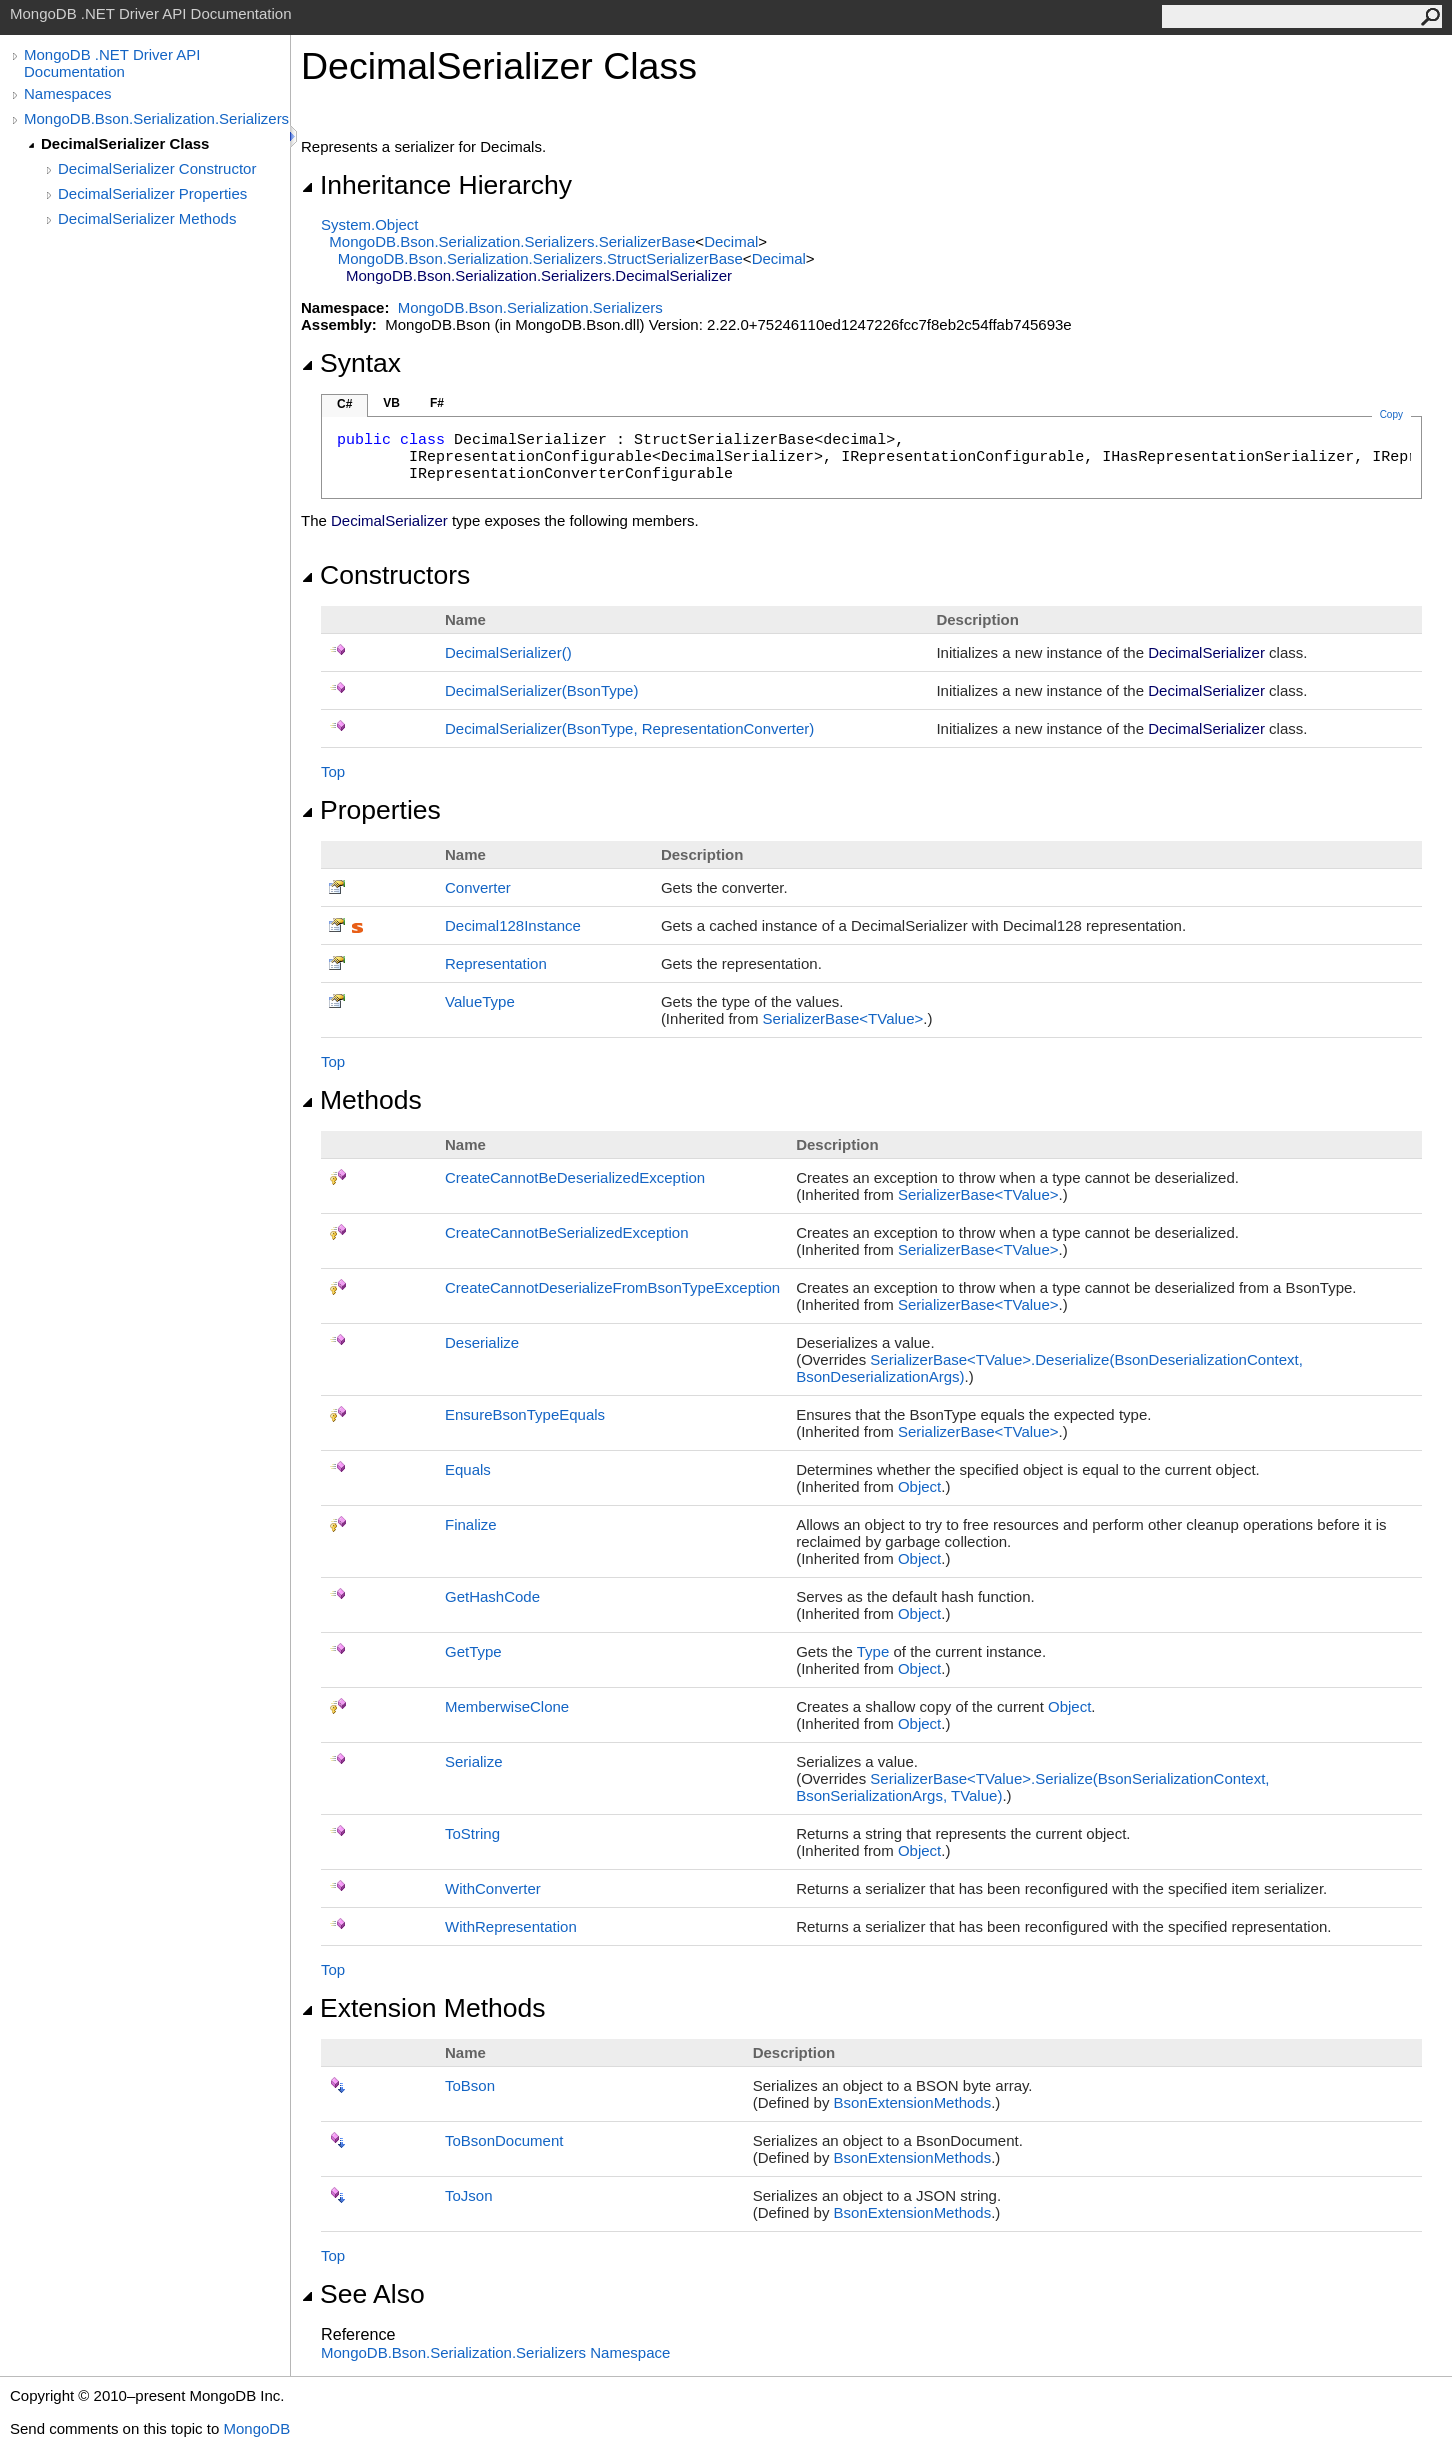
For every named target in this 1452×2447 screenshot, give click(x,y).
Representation (496, 963)
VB (391, 403)
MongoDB (256, 2428)
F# (437, 403)
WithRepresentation (511, 1926)
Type (873, 1651)
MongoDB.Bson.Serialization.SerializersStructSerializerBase (540, 258)
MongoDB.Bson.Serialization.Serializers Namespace (495, 2352)
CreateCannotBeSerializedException (566, 1232)
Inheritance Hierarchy (436, 185)
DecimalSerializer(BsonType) (541, 690)
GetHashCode (492, 1596)
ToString (472, 1833)
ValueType (480, 1001)
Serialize (474, 1761)
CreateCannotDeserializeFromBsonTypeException (612, 1287)
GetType (473, 1651)
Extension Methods (423, 2008)
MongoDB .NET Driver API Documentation (112, 63)
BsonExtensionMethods (913, 2102)
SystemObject (370, 224)
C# (344, 404)
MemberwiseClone (507, 1706)
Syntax (351, 363)
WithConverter (493, 1888)
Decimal (731, 241)
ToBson (470, 2085)
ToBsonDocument (504, 2140)
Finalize (471, 1524)
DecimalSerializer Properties (152, 193)
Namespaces (68, 93)
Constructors (385, 575)
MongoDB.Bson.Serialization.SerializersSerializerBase (512, 241)
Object (919, 1486)
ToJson (469, 2195)
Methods (361, 1100)
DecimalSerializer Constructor (157, 168)
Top (333, 771)
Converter (478, 887)
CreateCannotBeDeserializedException (575, 1177)
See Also (363, 2294)
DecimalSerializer (508, 652)
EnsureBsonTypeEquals (525, 1414)
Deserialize (482, 1342)
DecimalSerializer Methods (147, 218)
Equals (468, 1469)
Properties (371, 810)
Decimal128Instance (513, 925)
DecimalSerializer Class (125, 143)
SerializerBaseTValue (843, 1018)
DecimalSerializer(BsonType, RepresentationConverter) (629, 728)
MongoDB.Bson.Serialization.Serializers (156, 118)
